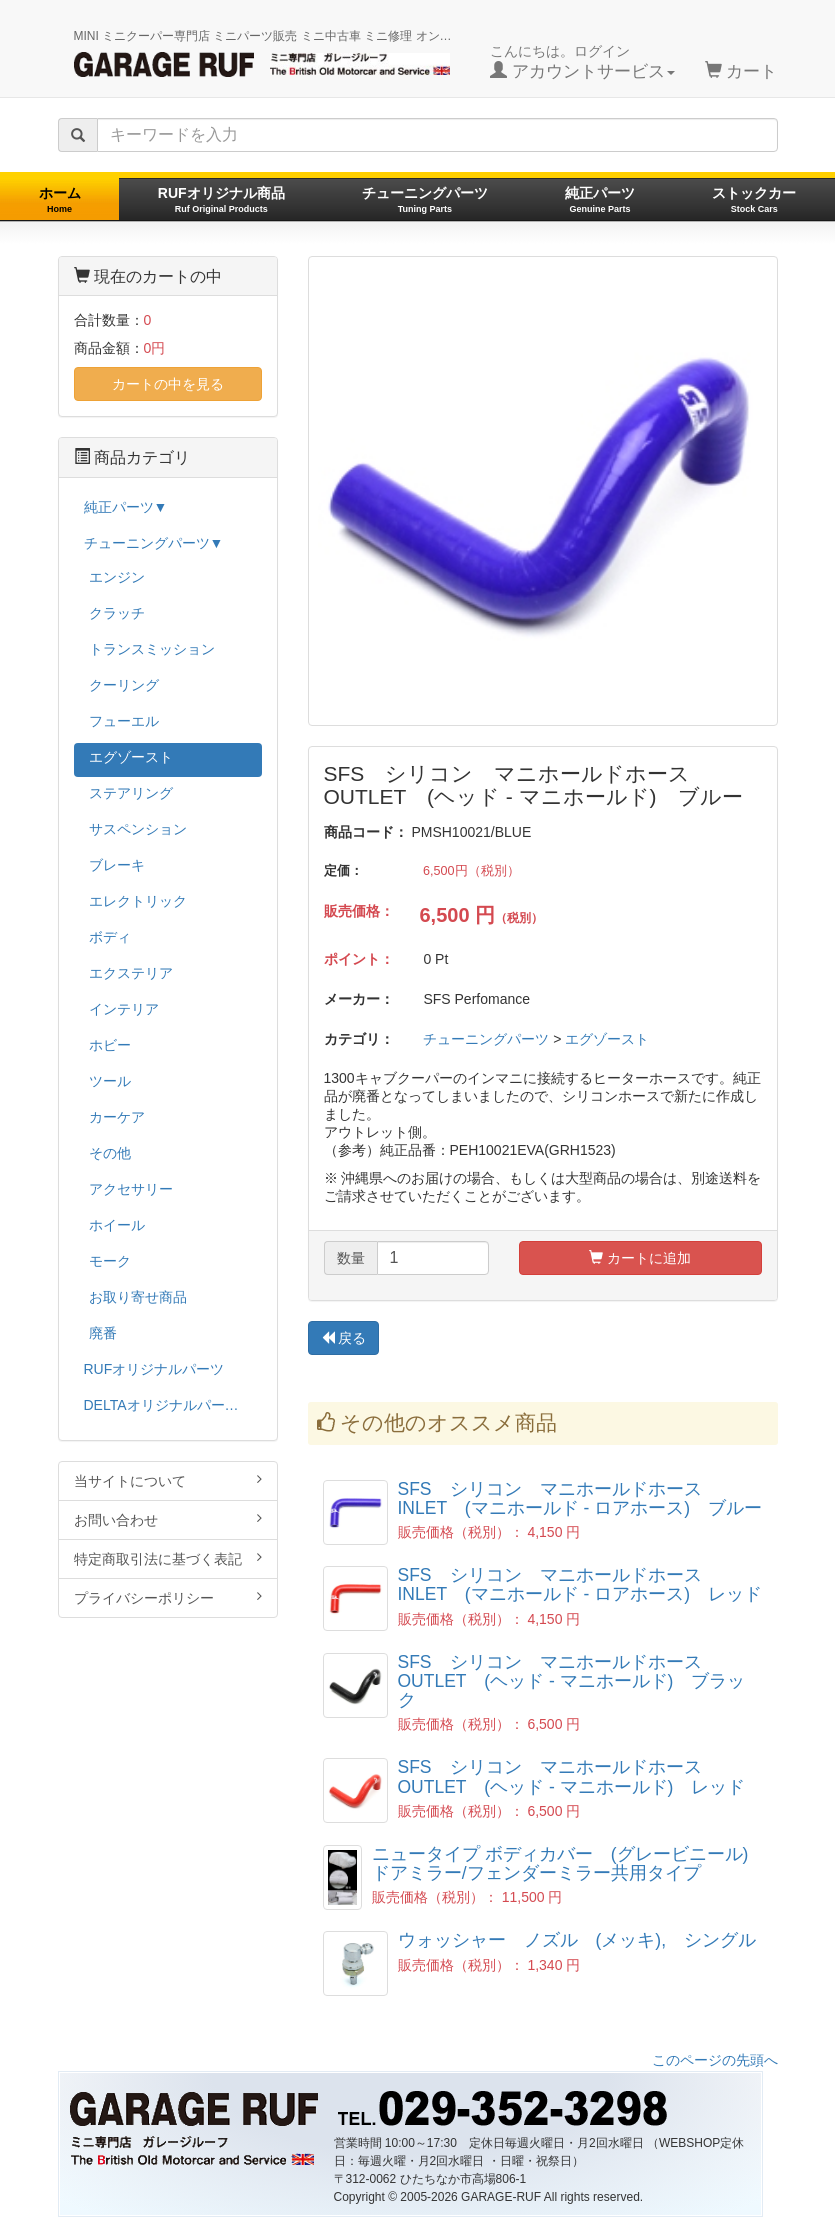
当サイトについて (168, 1480)
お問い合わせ (168, 1519)
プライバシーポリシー (168, 1597)
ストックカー (754, 199)
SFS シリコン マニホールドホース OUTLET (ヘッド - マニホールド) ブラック (572, 1681)
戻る (344, 1338)
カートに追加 (640, 1258)
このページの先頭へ (715, 2060)
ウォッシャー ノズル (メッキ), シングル (577, 1940)
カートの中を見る (168, 384)
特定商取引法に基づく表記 (168, 1558)
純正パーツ (600, 199)
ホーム (60, 199)
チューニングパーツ (425, 199)
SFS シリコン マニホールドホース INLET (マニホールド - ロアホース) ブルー (580, 1498)
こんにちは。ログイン (582, 62)
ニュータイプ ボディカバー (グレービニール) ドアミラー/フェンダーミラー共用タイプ (560, 1863)
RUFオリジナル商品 (221, 199)
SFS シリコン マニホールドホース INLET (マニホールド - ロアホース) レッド (580, 1584)
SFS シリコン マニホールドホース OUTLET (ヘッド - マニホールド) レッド (572, 1776)
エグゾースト (607, 1039)
